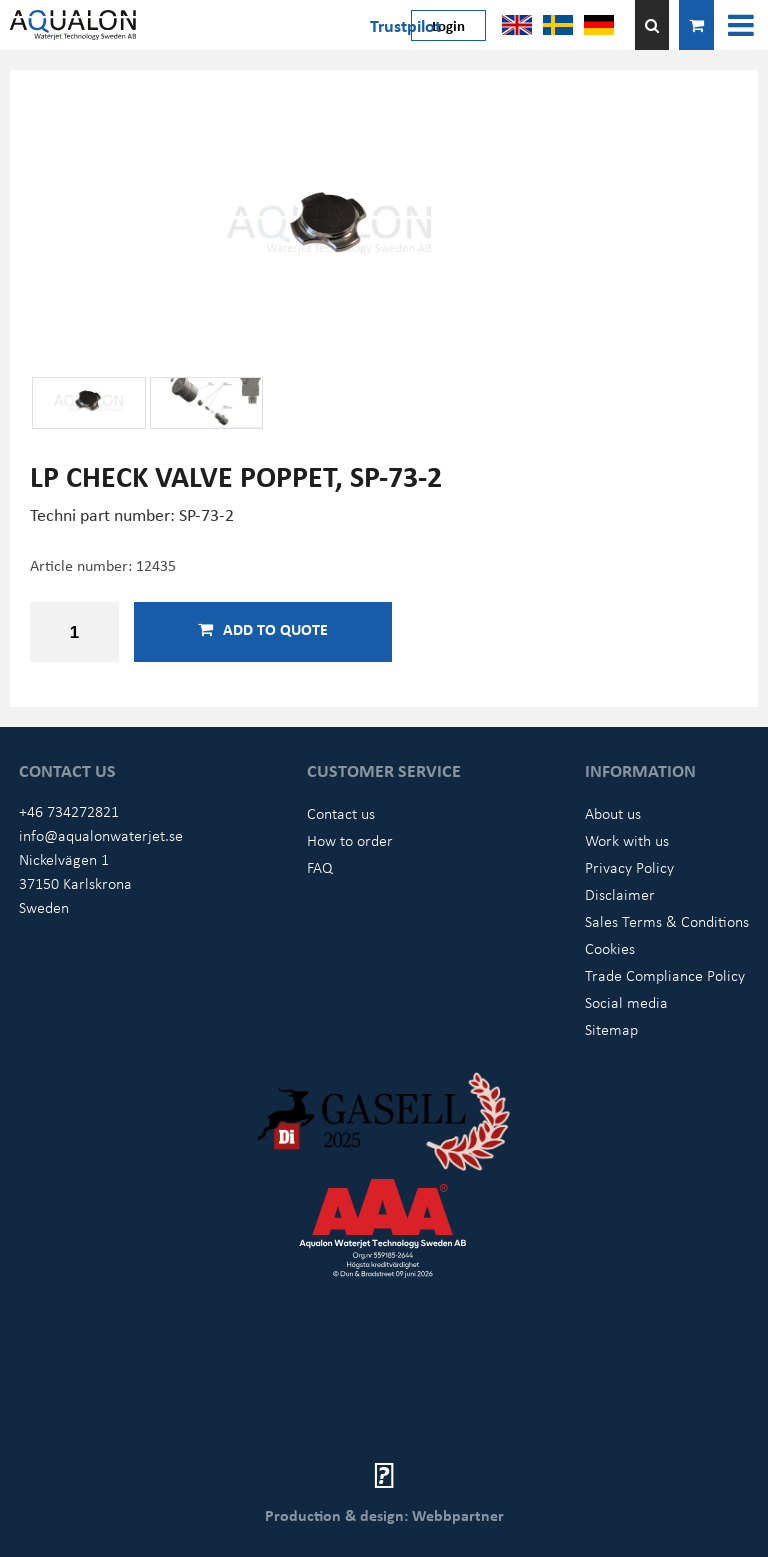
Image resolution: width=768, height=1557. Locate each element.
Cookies (610, 948)
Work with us (627, 840)
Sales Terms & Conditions (667, 921)
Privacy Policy (629, 867)
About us (613, 813)
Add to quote (263, 629)
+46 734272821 (69, 811)
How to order (350, 840)
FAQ (320, 867)
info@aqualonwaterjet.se (101, 835)
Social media (626, 1002)
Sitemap (611, 1029)
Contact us (341, 813)
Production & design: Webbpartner (384, 1515)
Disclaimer (620, 894)
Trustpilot (405, 25)
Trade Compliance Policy (665, 975)
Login (448, 25)
